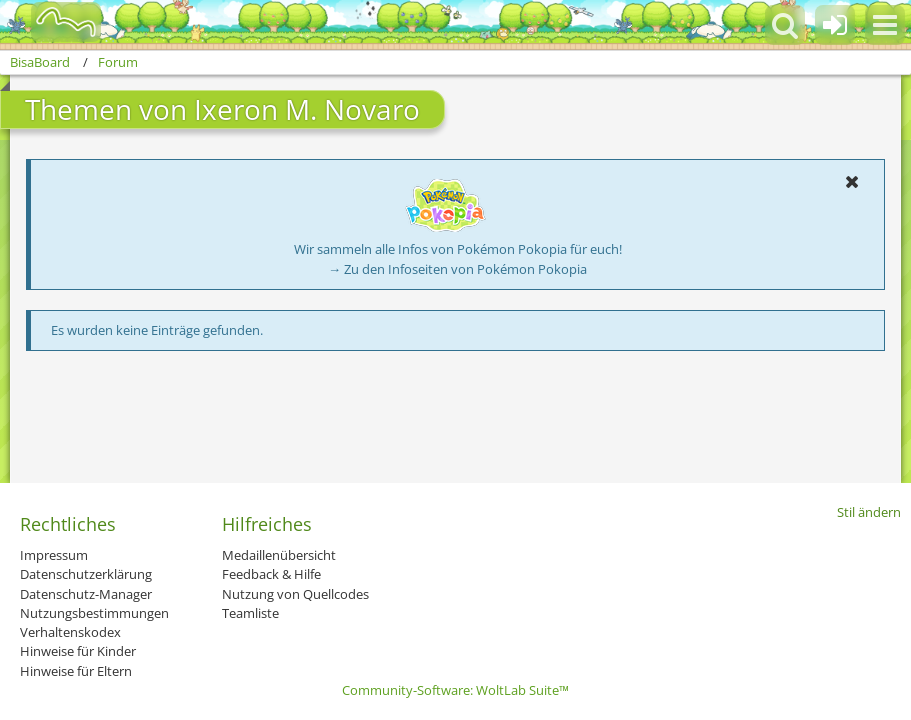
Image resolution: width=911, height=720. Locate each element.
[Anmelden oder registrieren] (835, 25)
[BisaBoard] (53, 22)
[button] (885, 25)
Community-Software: (455, 690)
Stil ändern (869, 512)
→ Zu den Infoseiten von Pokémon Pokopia (457, 269)
